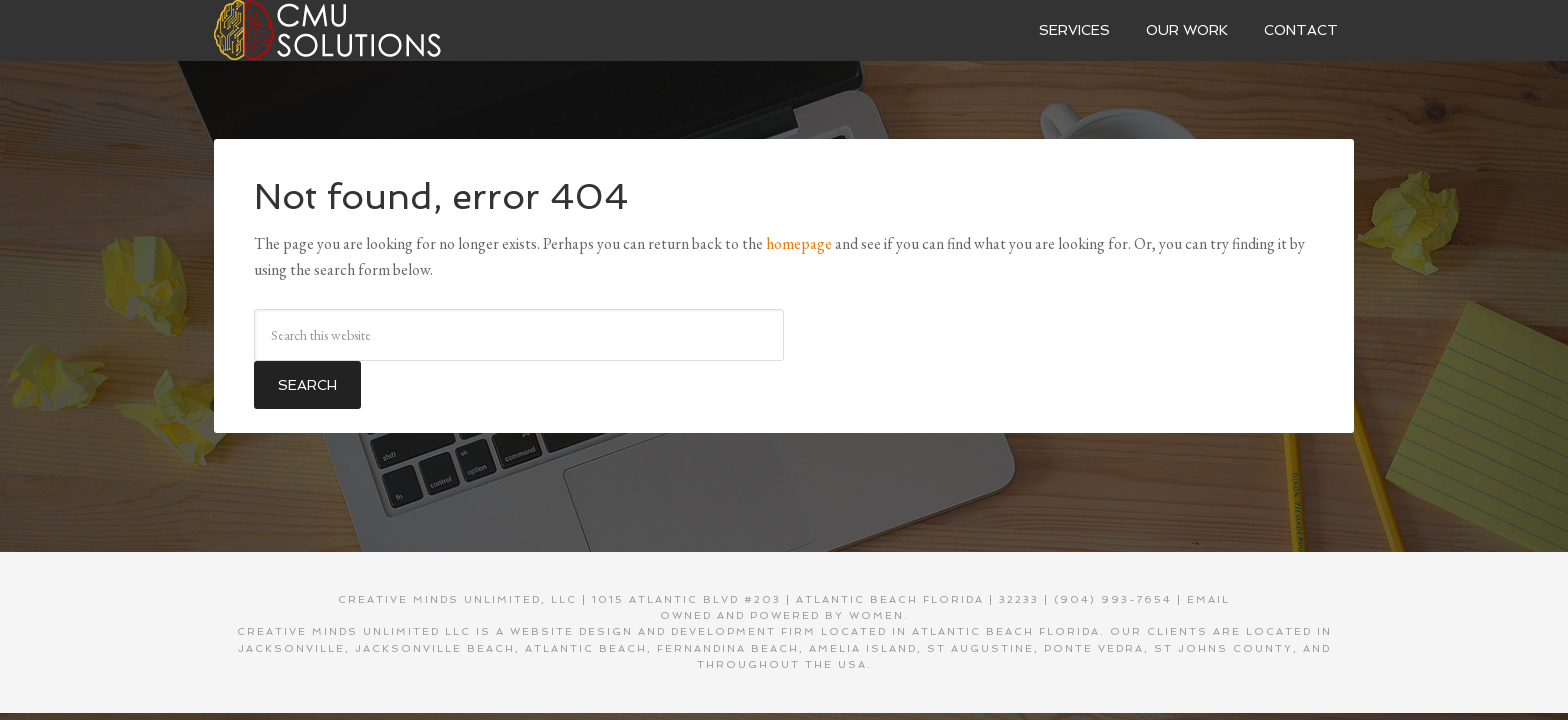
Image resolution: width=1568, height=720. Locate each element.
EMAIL (1208, 599)
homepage (799, 243)
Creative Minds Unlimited (364, 30)
